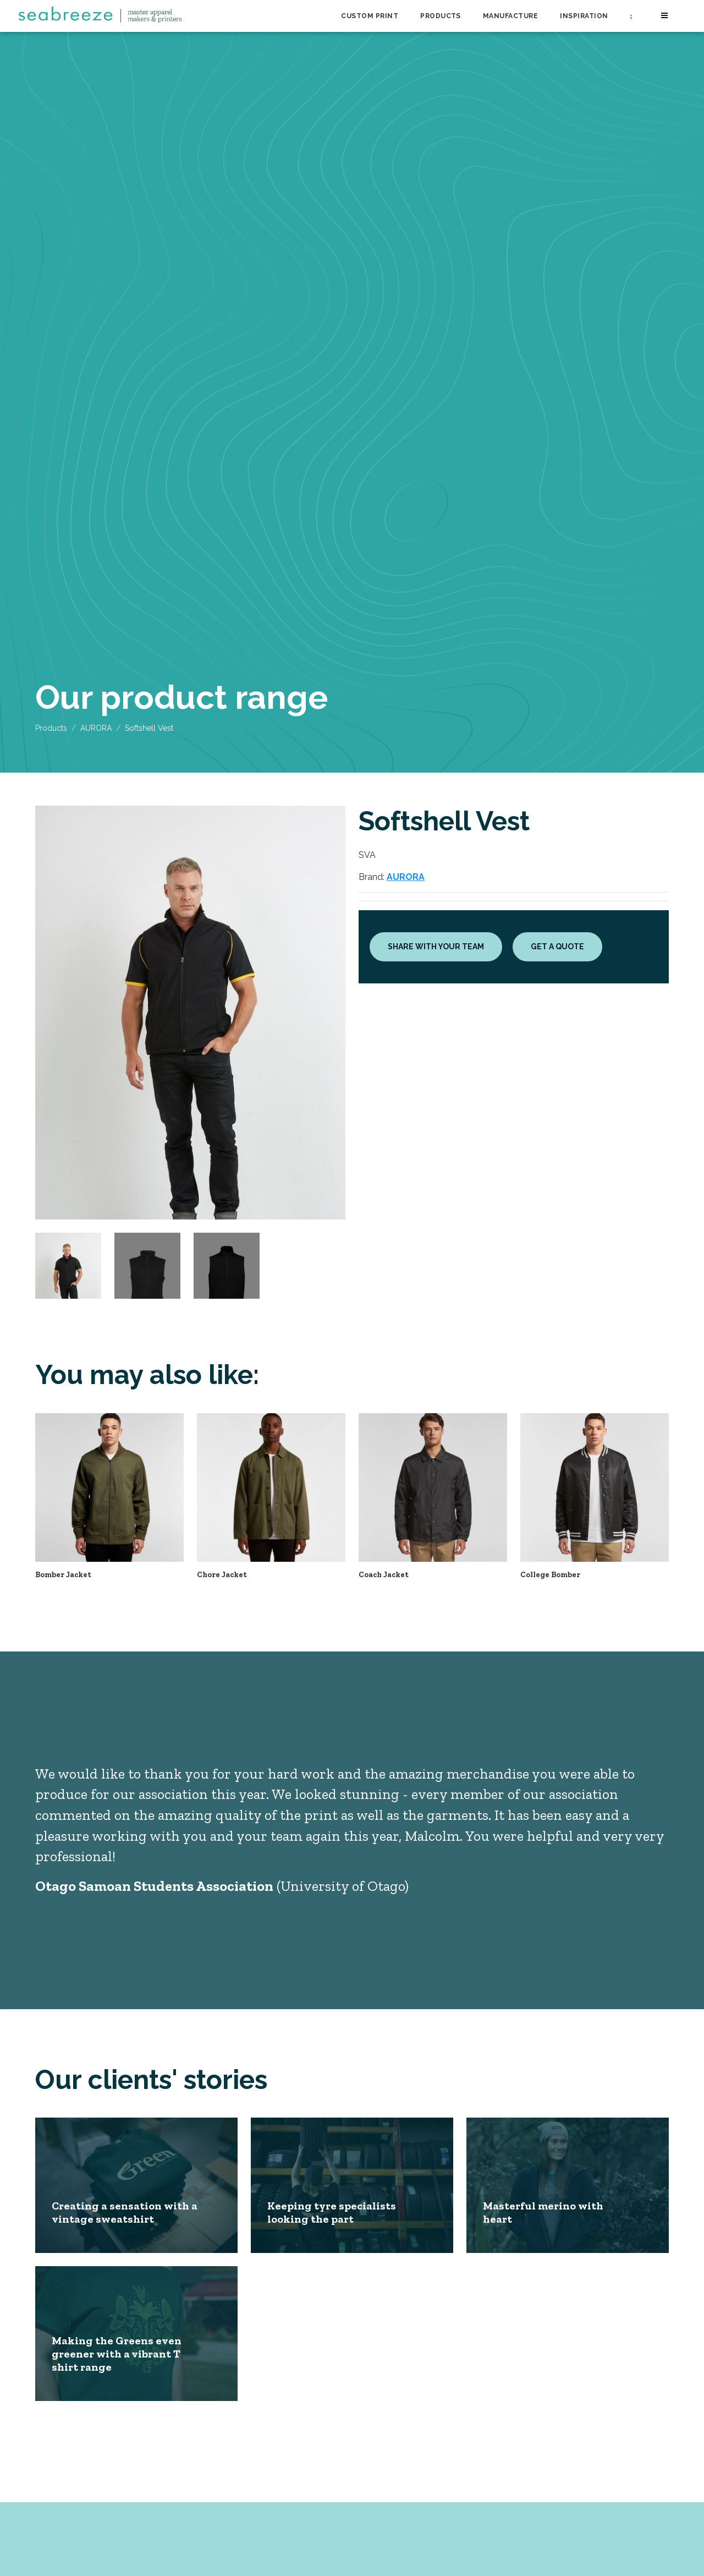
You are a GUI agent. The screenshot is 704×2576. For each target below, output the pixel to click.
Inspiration (584, 16)
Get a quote (557, 946)
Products (440, 16)
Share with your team (436, 946)
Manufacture (510, 16)
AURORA (96, 728)
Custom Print (369, 16)
